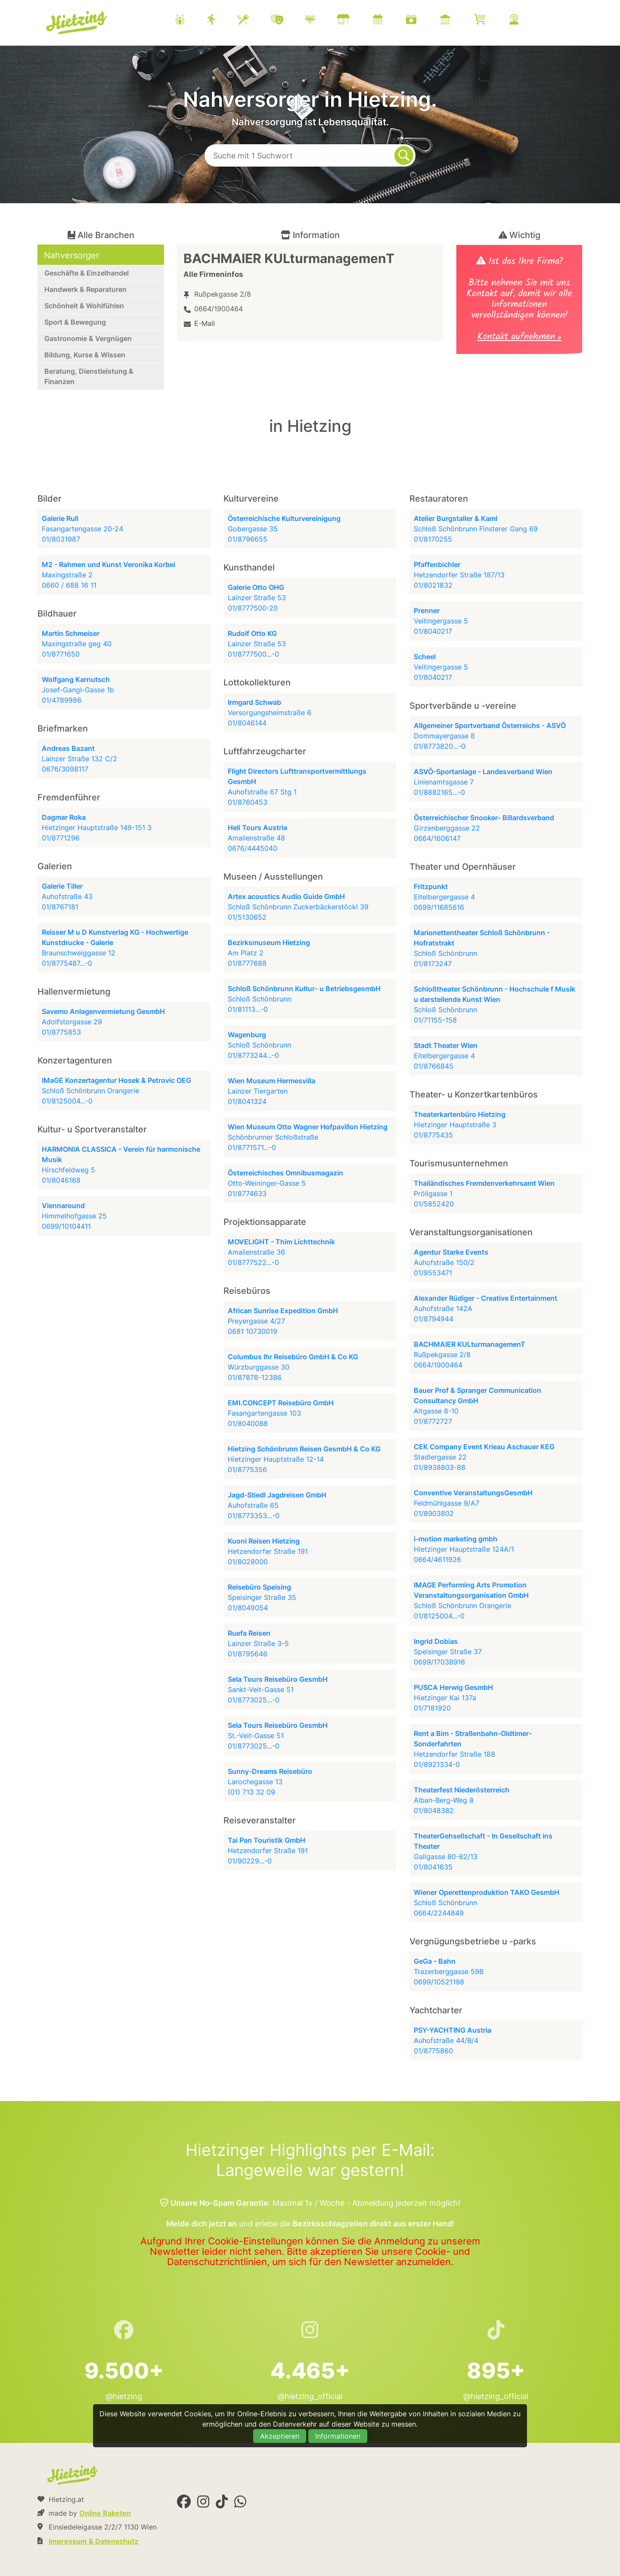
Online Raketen (105, 2513)
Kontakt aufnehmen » (519, 337)
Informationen (337, 2436)
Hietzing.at (77, 23)
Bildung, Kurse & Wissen (84, 354)
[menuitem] (357, 20)
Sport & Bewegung (75, 322)
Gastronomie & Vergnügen (88, 338)
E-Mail (204, 323)
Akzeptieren (279, 2436)
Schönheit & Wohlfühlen (84, 305)
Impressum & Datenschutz (93, 2541)
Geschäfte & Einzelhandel (86, 273)
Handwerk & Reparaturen (85, 289)
